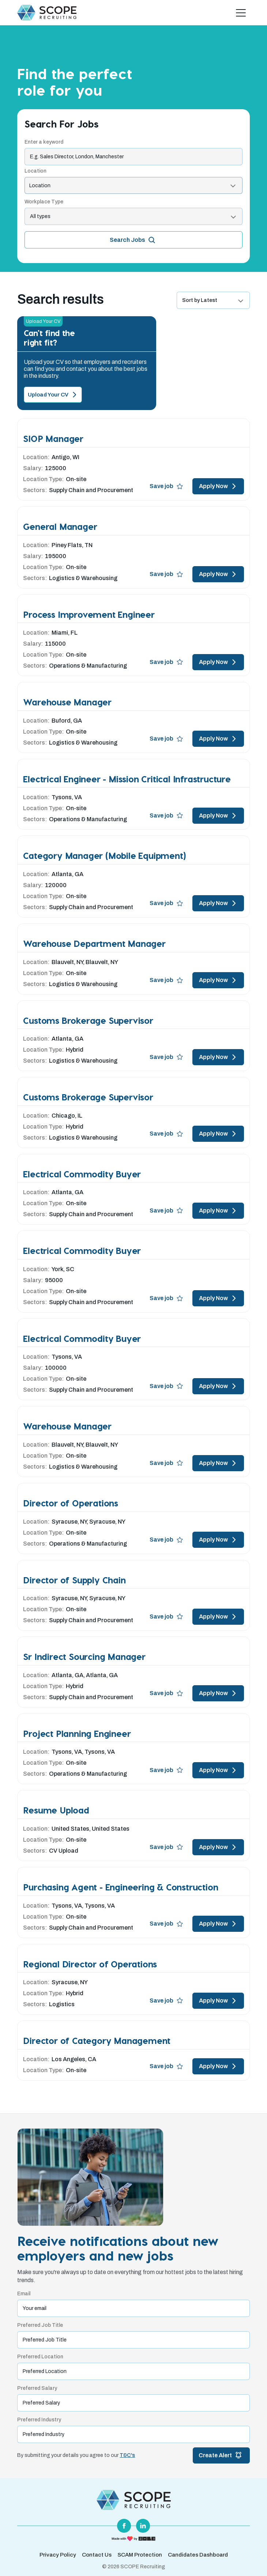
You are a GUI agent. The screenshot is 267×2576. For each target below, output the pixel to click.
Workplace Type (44, 201)
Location (35, 171)
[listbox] (133, 216)
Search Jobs (132, 240)
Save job (166, 486)
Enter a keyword (44, 142)
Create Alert (221, 2455)
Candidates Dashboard (198, 2555)
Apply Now (218, 486)
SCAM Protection (139, 2555)
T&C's (127, 2455)
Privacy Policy (58, 2555)
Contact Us (97, 2555)
